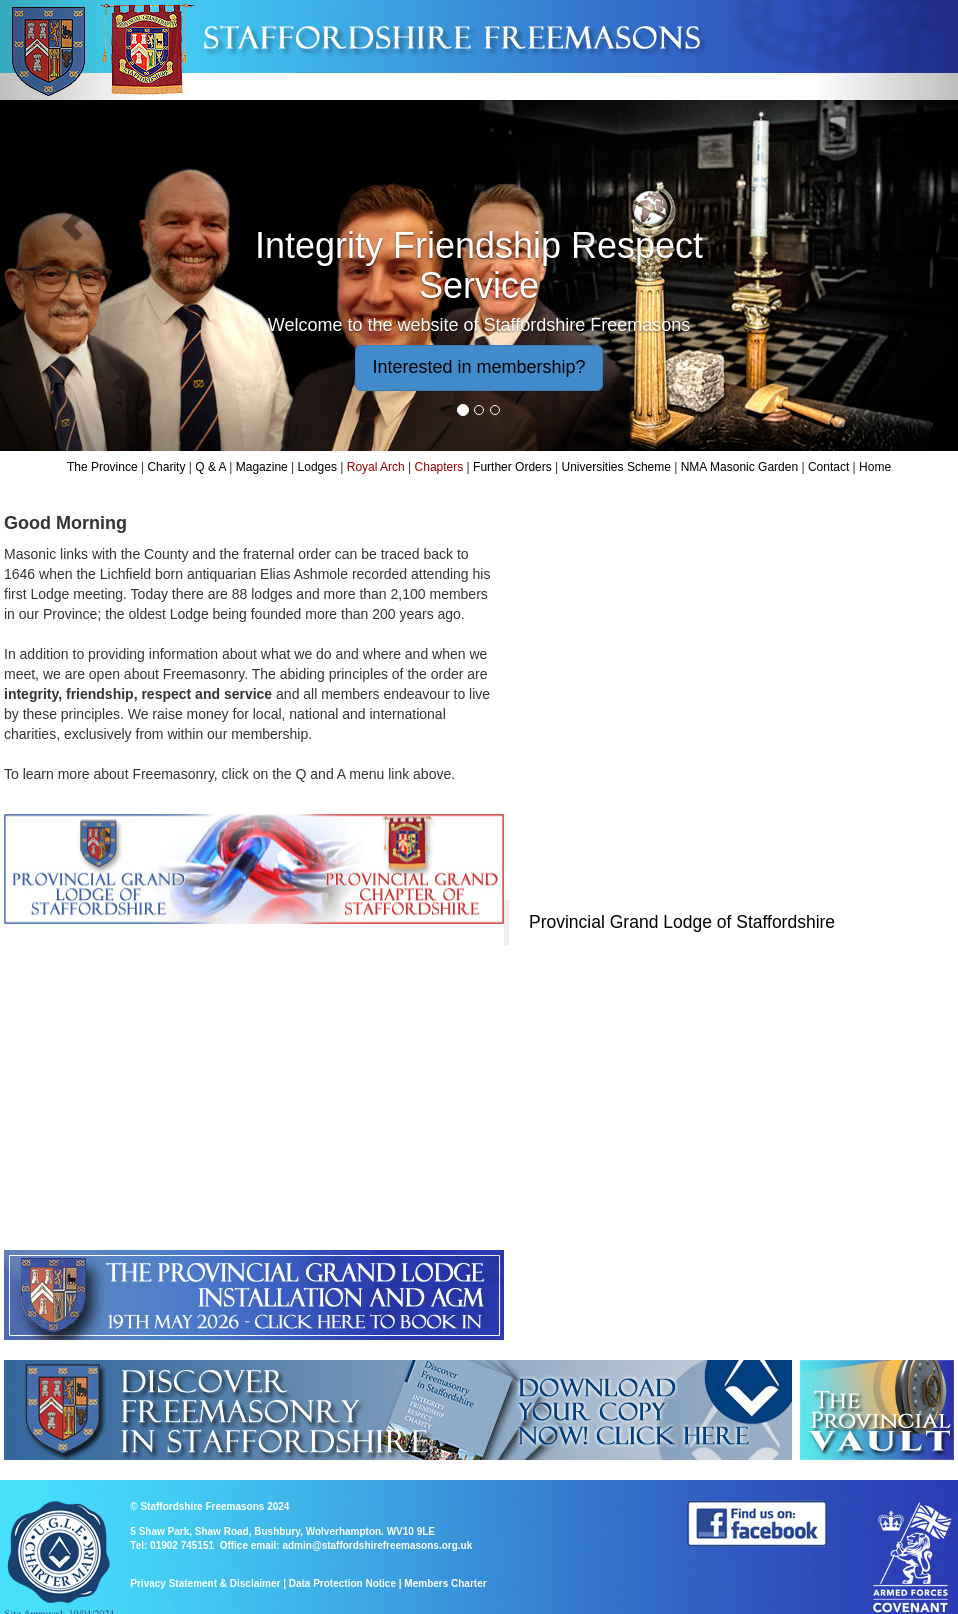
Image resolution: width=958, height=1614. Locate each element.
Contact (828, 467)
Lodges (317, 467)
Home (875, 467)
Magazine (262, 467)
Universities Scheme (616, 467)
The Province (102, 467)
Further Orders (512, 467)
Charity (166, 467)
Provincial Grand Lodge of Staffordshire (682, 922)
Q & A (210, 467)
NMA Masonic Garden (739, 467)
